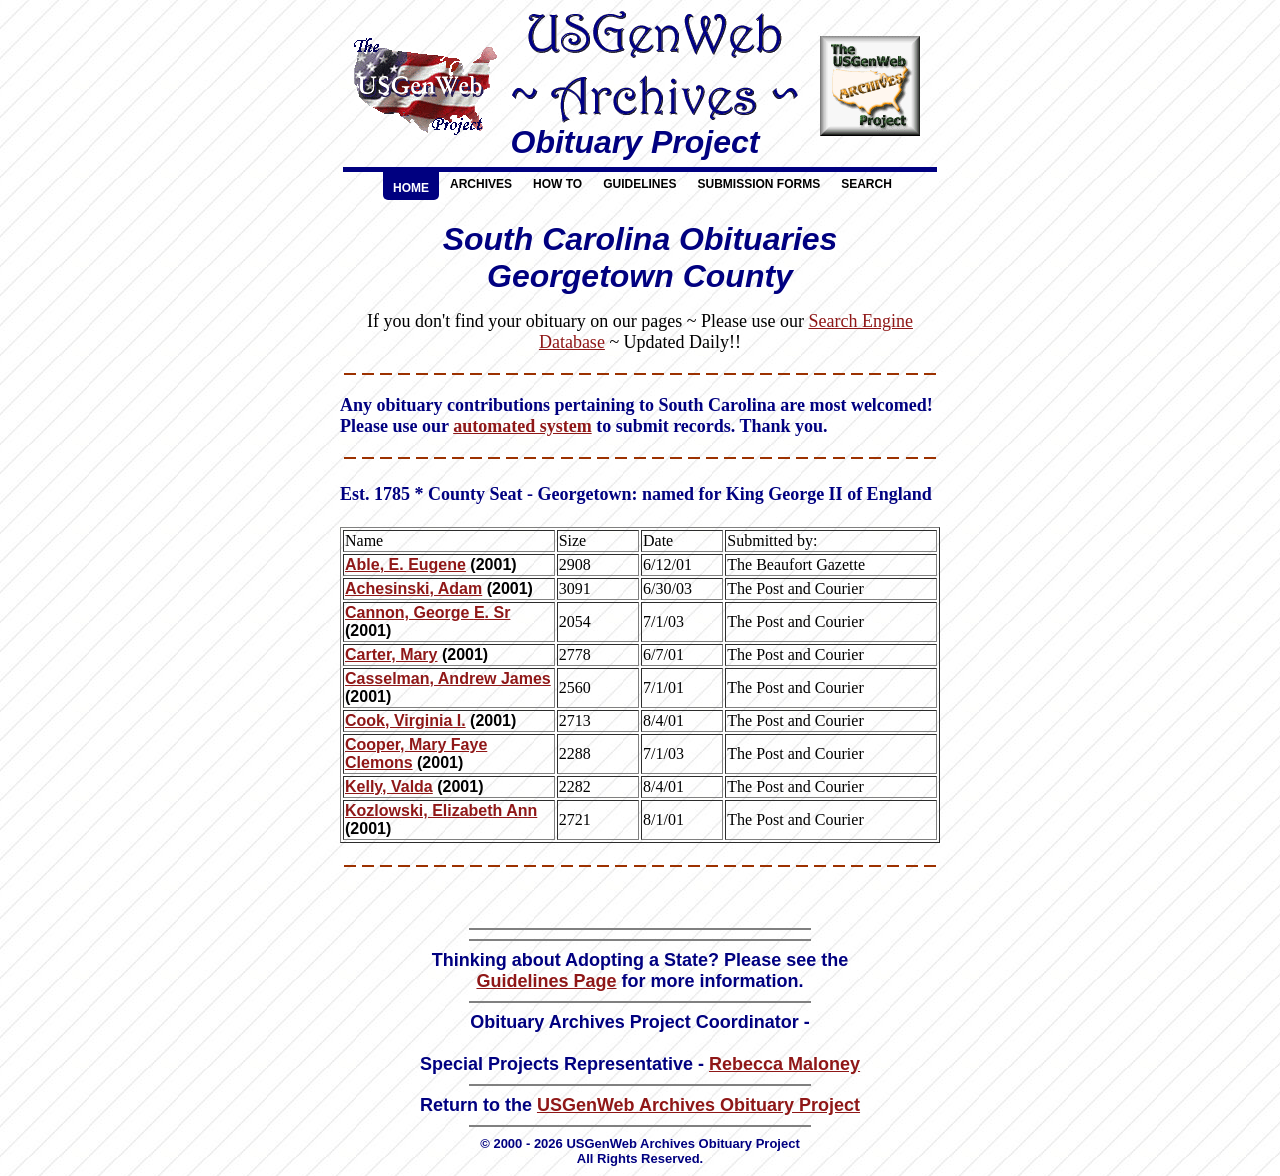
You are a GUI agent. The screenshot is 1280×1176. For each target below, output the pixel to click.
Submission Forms (758, 184)
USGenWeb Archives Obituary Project (698, 1105)
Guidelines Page (546, 981)
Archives (481, 184)
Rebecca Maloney (784, 1064)
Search (866, 184)
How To (557, 184)
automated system (522, 426)
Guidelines (639, 184)
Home (411, 188)
